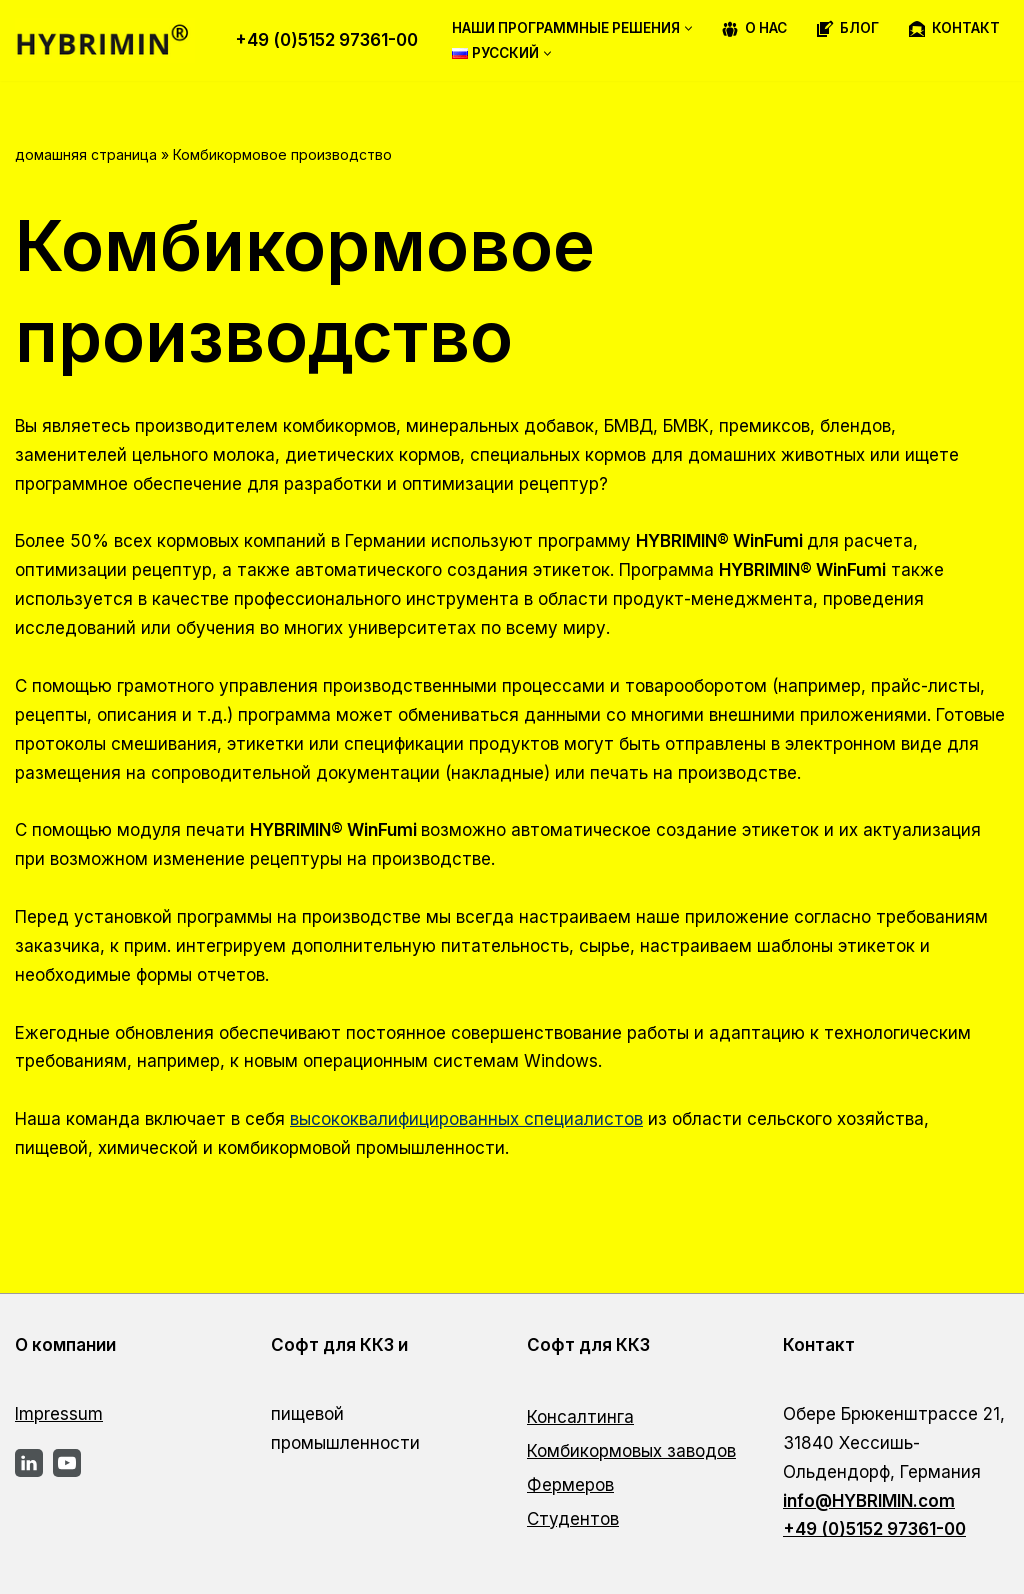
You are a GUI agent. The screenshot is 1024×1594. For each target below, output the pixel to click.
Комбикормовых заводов (631, 1451)
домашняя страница (86, 154)
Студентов (573, 1519)
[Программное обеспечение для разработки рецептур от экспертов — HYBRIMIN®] (110, 40)
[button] (688, 28)
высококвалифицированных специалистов (466, 1119)
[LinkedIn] (29, 1463)
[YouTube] (67, 1463)
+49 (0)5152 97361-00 (326, 40)
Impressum (59, 1414)
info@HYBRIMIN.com (869, 1501)
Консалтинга (580, 1417)
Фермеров (570, 1485)
